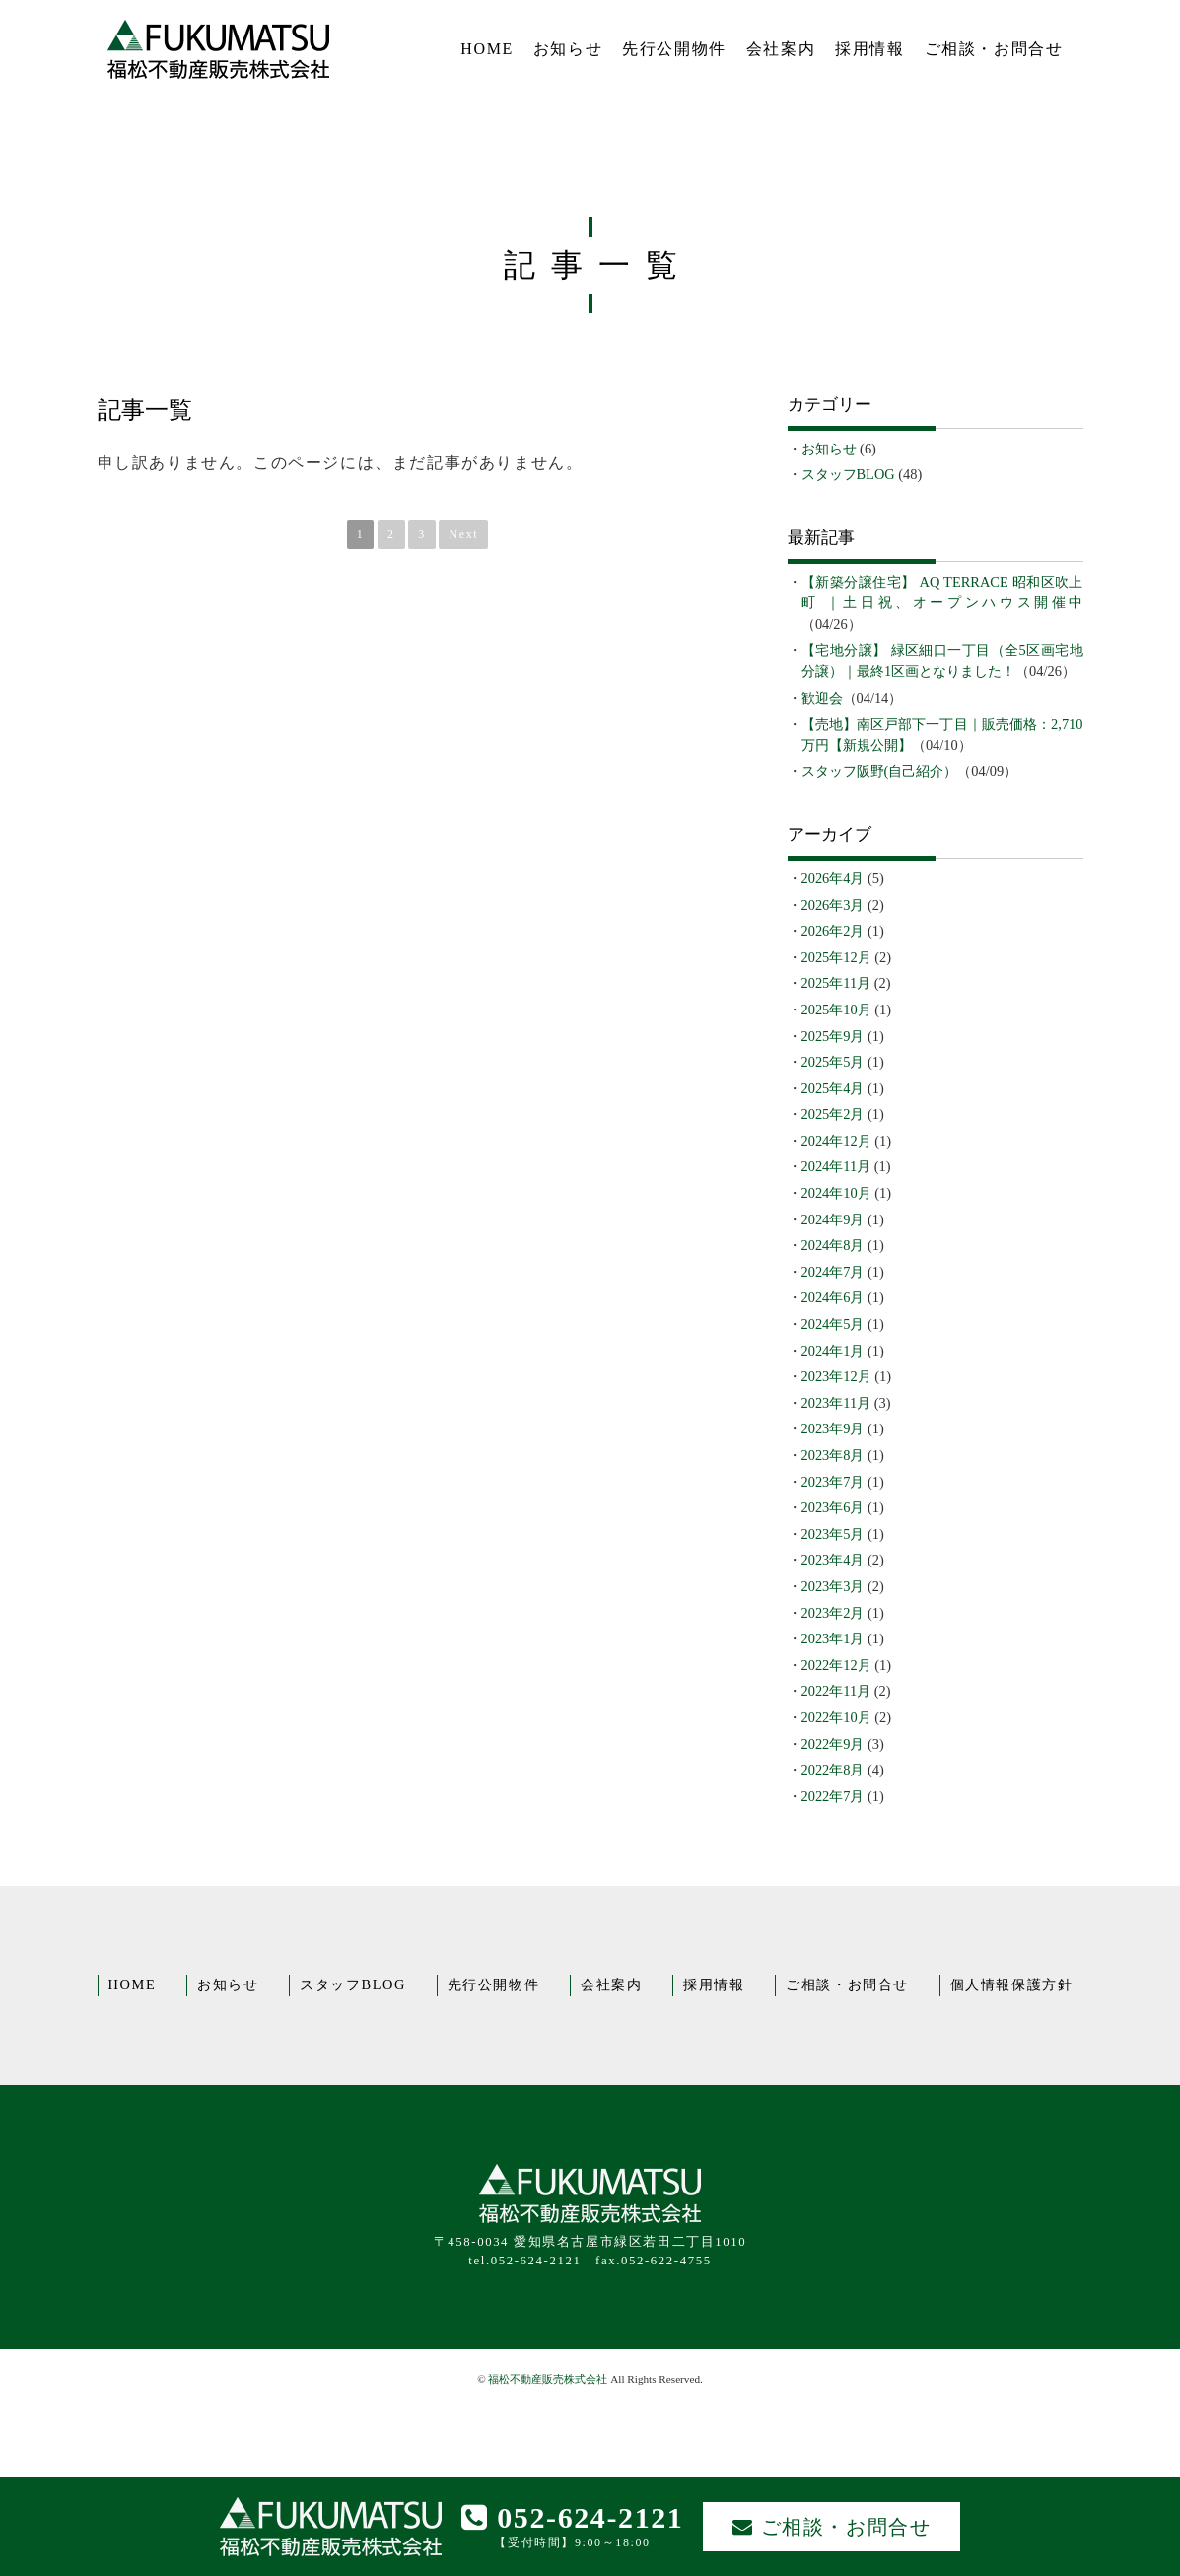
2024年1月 (833, 1350)
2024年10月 (836, 1193)
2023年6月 (833, 1507)
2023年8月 (833, 1455)
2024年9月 (833, 1219)
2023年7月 (833, 1482)
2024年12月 (836, 1141)
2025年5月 (833, 1062)
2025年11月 (836, 983)
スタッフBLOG (848, 474)
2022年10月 (836, 1717)
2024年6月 (833, 1297)
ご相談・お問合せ (994, 48)
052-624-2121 (572, 2517)
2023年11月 (836, 1403)
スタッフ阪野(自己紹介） (879, 771)
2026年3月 (833, 905)
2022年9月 (833, 1744)
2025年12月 (836, 957)
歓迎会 (822, 698)
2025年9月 (833, 1036)
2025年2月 (833, 1114)
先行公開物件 (674, 48)
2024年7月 (833, 1272)
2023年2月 (833, 1613)
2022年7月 (833, 1796)
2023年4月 (833, 1559)
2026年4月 (833, 878)
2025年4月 (833, 1088)
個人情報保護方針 (1012, 1984)
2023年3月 (833, 1586)
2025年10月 (836, 1009)
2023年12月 (836, 1376)
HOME (487, 48)
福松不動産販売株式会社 (547, 2379)
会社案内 (780, 48)
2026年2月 (833, 931)
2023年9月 (833, 1428)
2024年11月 (836, 1166)
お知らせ (567, 48)
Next (463, 534)
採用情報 (869, 48)
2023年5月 (833, 1534)
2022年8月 (833, 1769)
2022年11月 (836, 1691)
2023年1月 (833, 1638)
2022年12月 (836, 1665)
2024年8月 (833, 1245)
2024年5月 (833, 1324)
